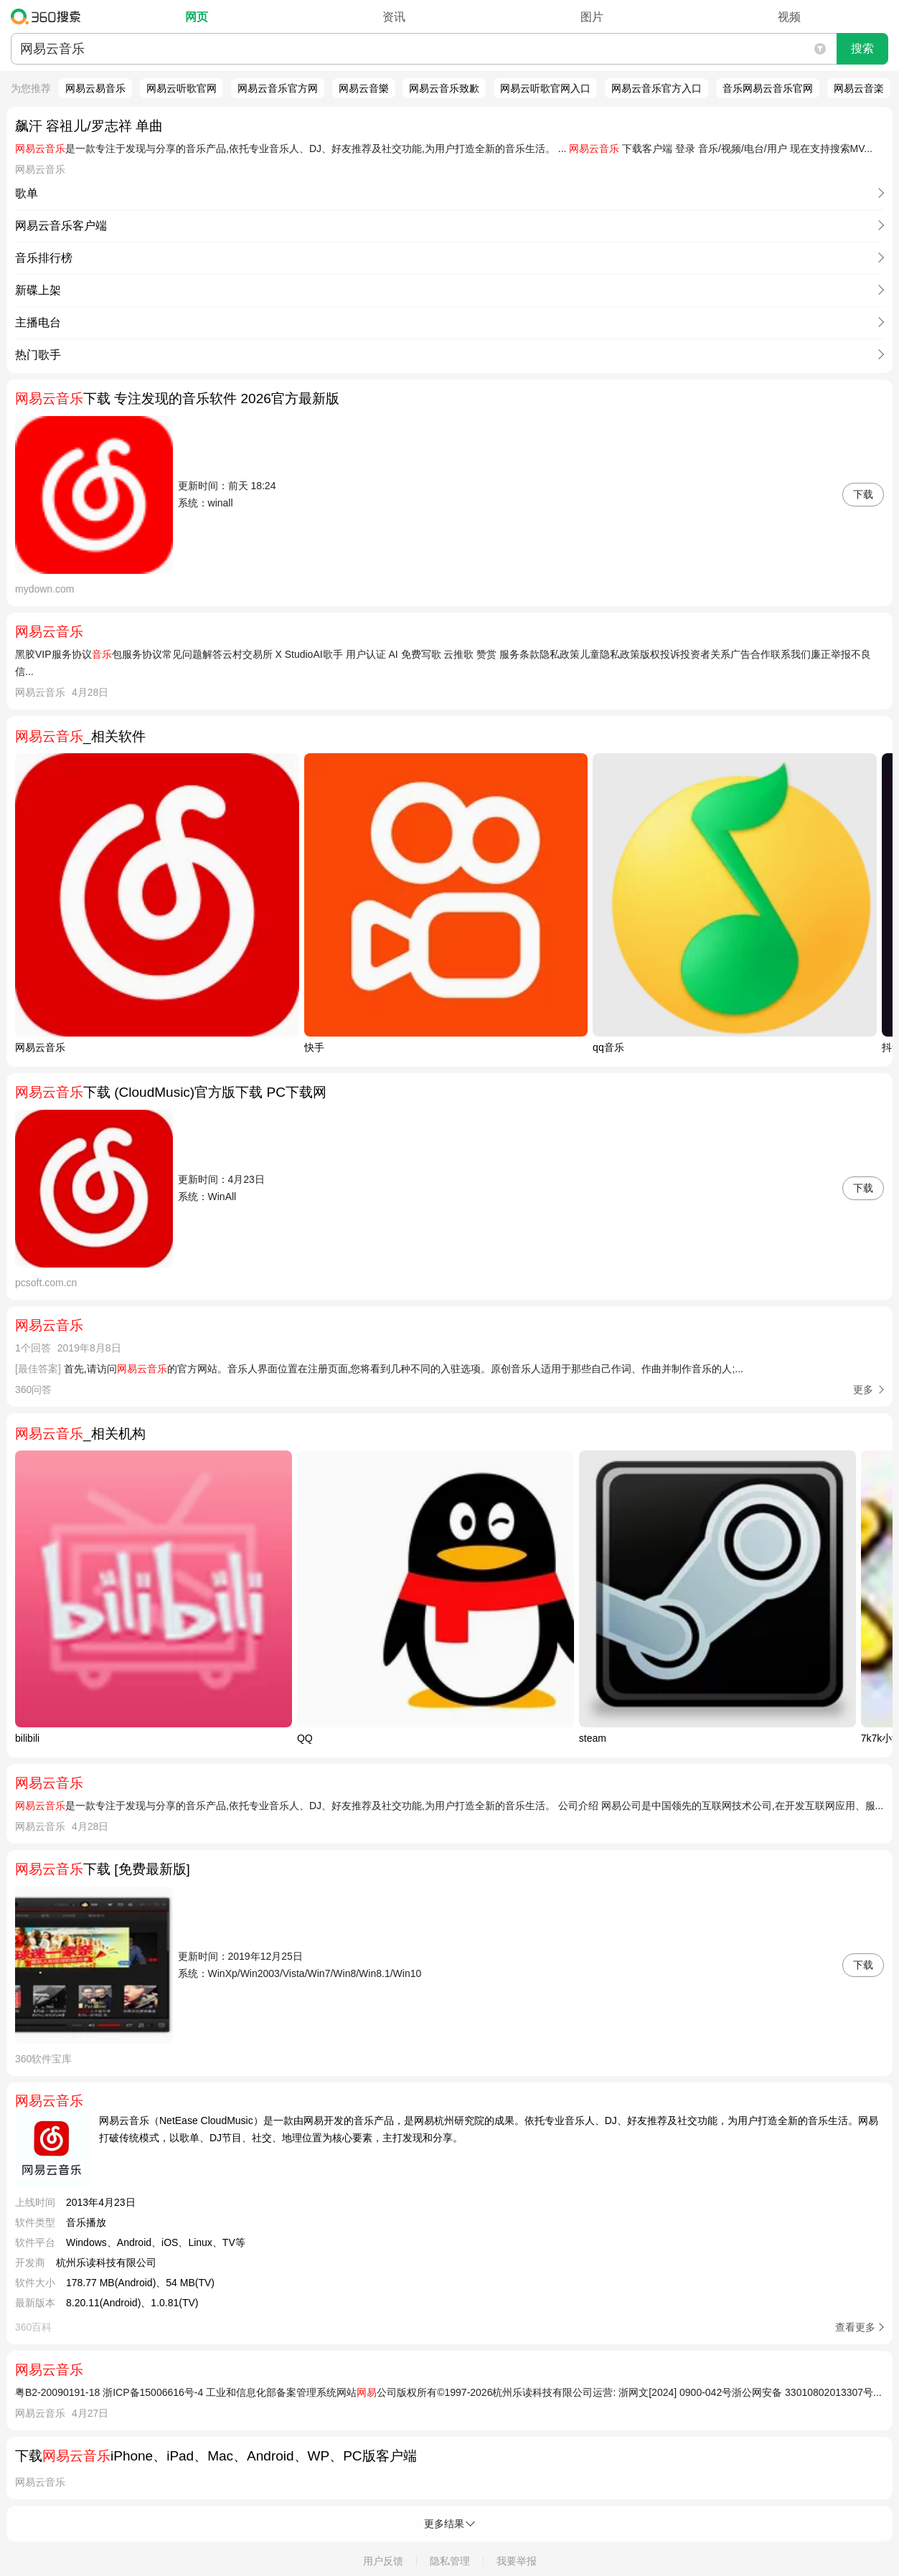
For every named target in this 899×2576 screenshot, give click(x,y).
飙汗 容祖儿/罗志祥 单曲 (89, 125)
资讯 (393, 17)
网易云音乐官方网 (277, 88)
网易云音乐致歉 (444, 88)
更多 (863, 1389)
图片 (591, 17)
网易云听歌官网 (181, 88)
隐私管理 (450, 2561)
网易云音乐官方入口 (656, 88)
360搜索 (49, 16)
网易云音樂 (364, 88)
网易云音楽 (859, 88)
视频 (789, 17)
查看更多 (855, 2327)
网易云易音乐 (95, 88)
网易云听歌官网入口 (545, 88)
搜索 (862, 48)
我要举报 (516, 2561)
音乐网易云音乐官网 (768, 88)
